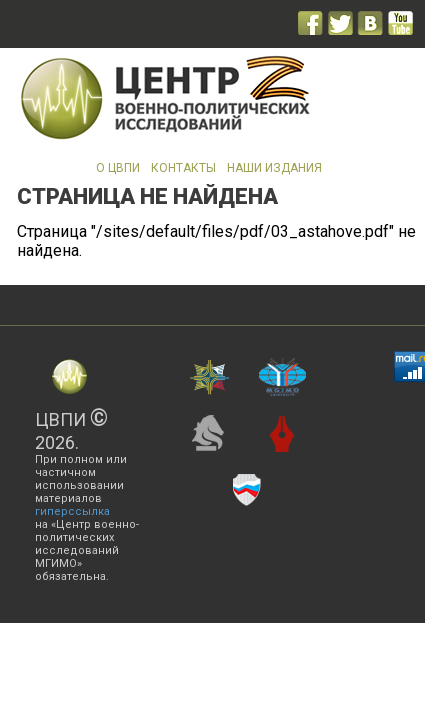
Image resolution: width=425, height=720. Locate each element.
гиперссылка (72, 511)
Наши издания (274, 168)
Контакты (183, 168)
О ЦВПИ (118, 168)
